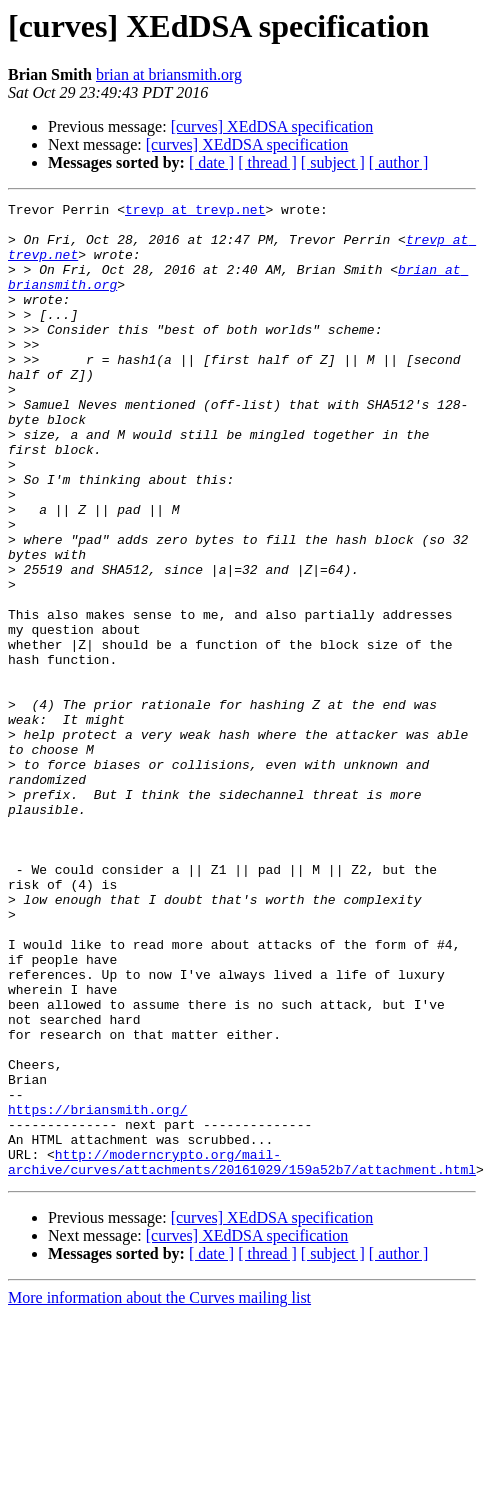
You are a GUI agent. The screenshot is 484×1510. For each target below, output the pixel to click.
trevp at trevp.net (195, 212)
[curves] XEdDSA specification (272, 126)
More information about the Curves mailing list (159, 1492)
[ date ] (211, 162)
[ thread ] (267, 162)
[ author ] (399, 162)
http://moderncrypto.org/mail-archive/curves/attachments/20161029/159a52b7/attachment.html (242, 1355)
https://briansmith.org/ (97, 1292)
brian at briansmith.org (169, 74)
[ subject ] (333, 162)
